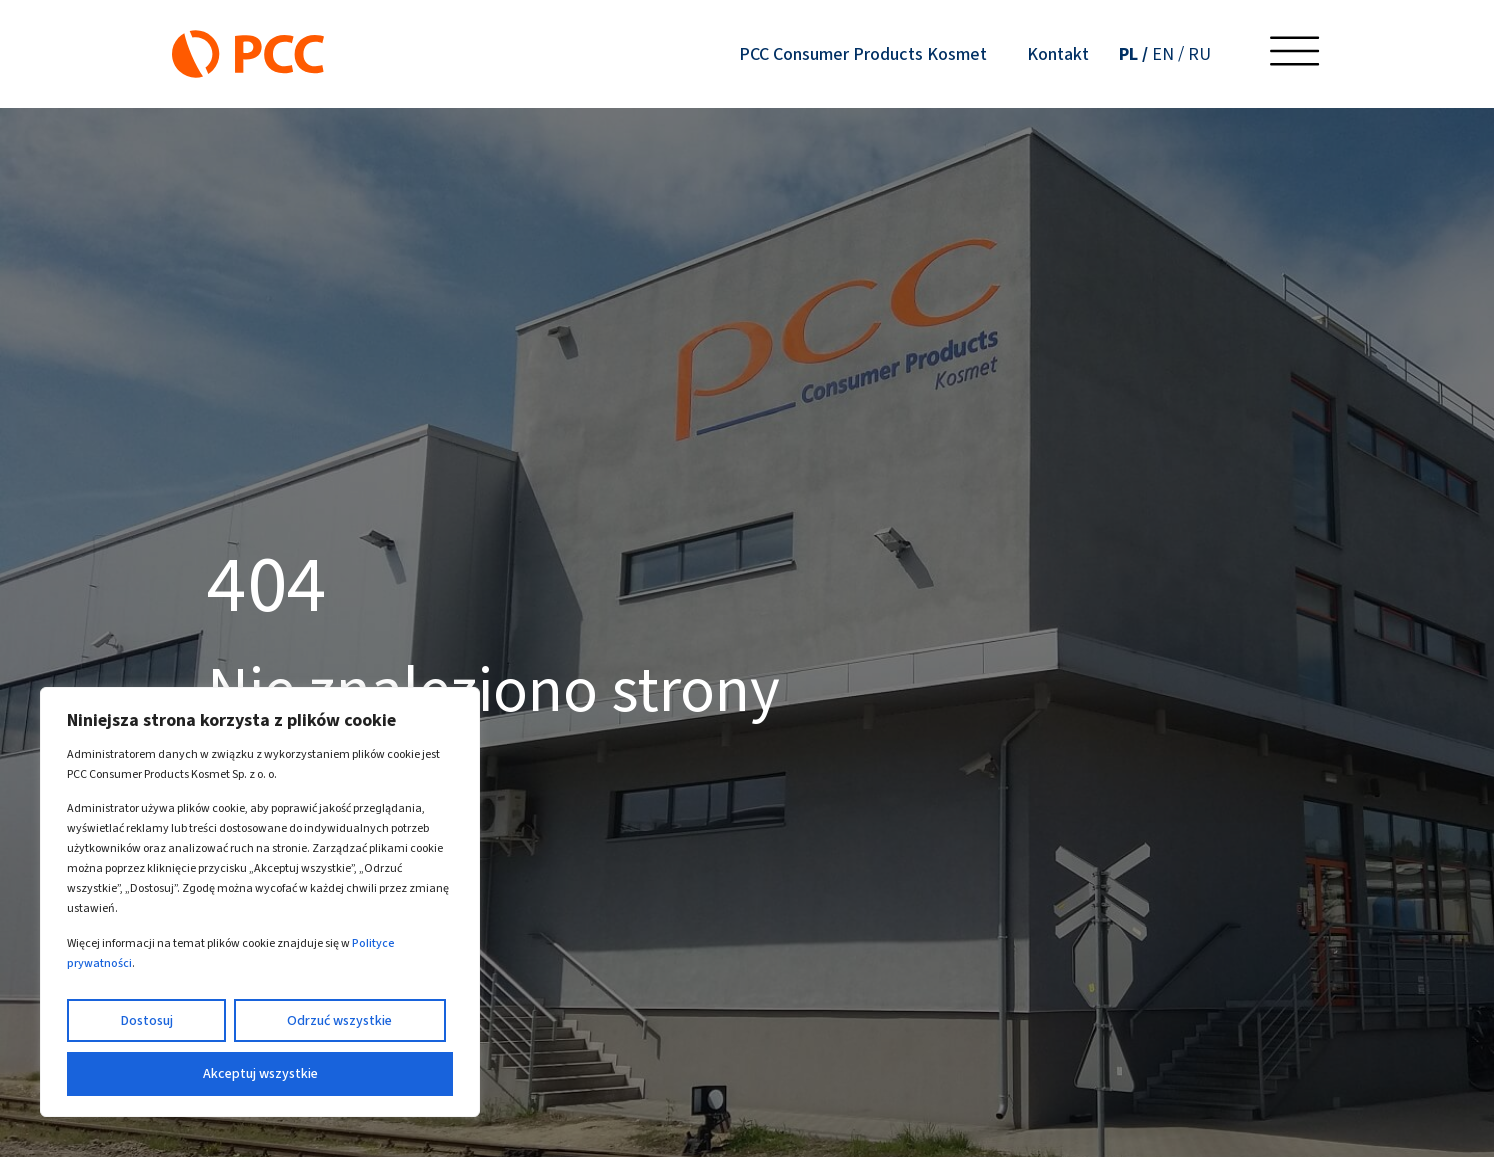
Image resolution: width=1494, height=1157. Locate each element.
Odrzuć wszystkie (339, 1020)
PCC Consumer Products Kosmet (863, 54)
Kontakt (1058, 54)
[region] (260, 902)
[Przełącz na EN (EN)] (1168, 54)
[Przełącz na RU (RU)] (1199, 54)
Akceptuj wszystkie (260, 1073)
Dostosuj (146, 1020)
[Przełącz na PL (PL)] (1133, 54)
